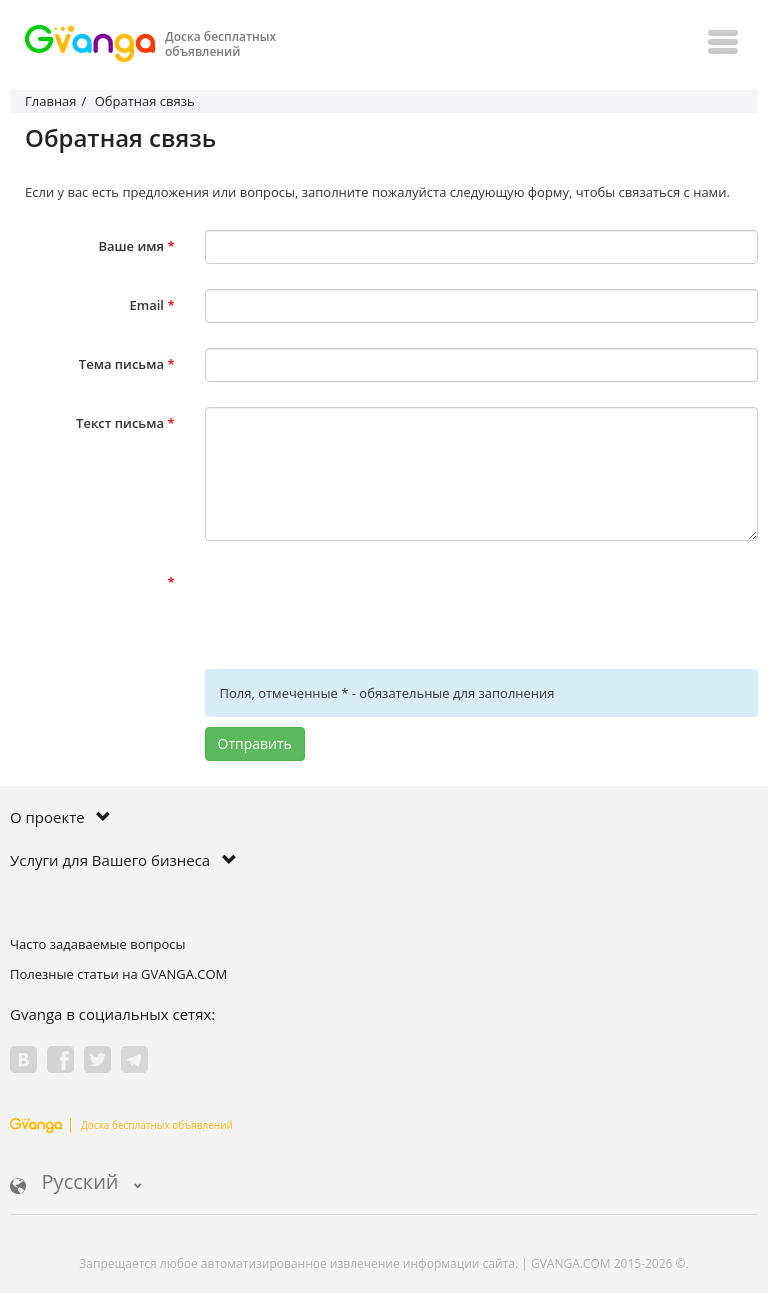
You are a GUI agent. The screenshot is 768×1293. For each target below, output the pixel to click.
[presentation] (357, 605)
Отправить (255, 743)
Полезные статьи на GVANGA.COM (118, 974)
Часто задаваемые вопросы (98, 944)
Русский (76, 1183)
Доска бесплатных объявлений (121, 1125)
